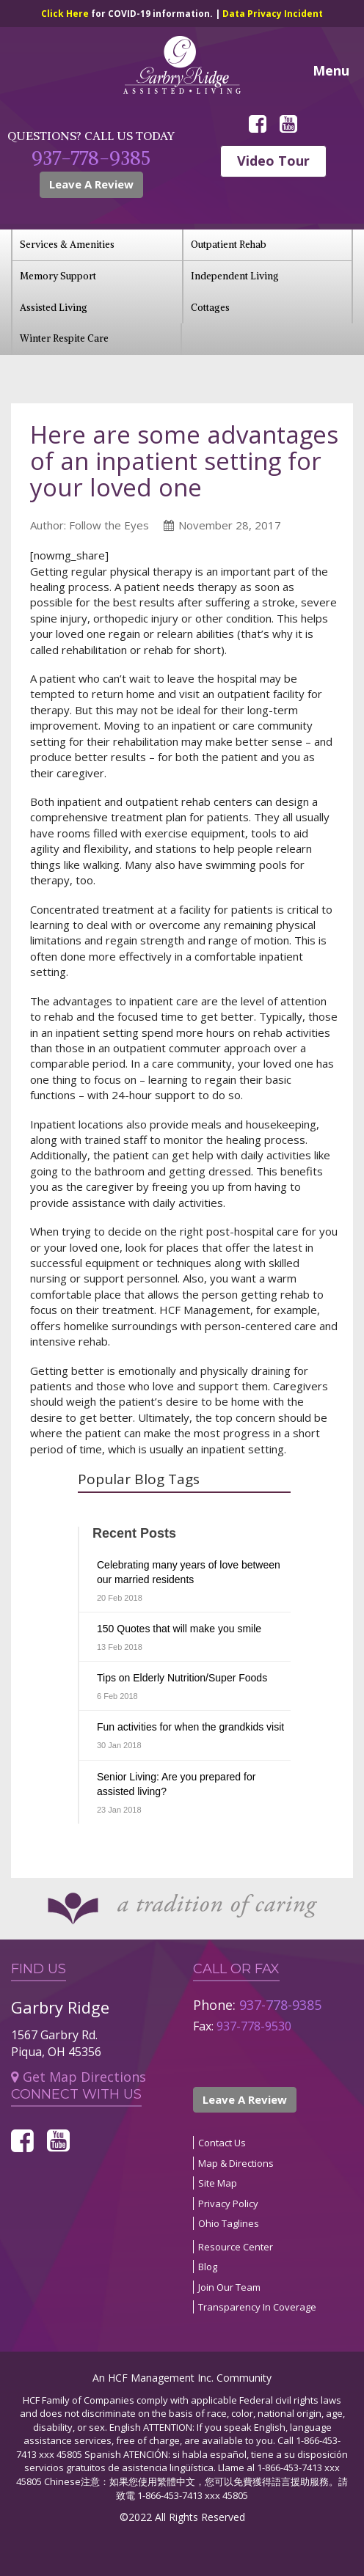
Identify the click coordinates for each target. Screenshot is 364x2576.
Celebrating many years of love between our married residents (188, 1572)
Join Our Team (229, 2287)
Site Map (217, 2183)
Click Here (66, 13)
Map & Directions (236, 2163)
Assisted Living (53, 307)
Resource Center (235, 2246)
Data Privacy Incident (272, 13)
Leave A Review (91, 184)
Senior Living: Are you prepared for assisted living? (176, 1784)
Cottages (210, 307)
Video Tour (273, 160)
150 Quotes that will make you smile (179, 1628)
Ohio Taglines (228, 2223)
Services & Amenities (67, 244)
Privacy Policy (228, 2203)
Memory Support (58, 276)
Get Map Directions (78, 2076)
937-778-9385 (91, 158)
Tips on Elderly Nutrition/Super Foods (182, 1678)
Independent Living (235, 276)
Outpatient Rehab (228, 244)
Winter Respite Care (64, 338)
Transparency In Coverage (257, 2306)
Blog (207, 2266)
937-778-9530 (253, 2026)
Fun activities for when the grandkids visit (190, 1727)
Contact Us (222, 2142)
